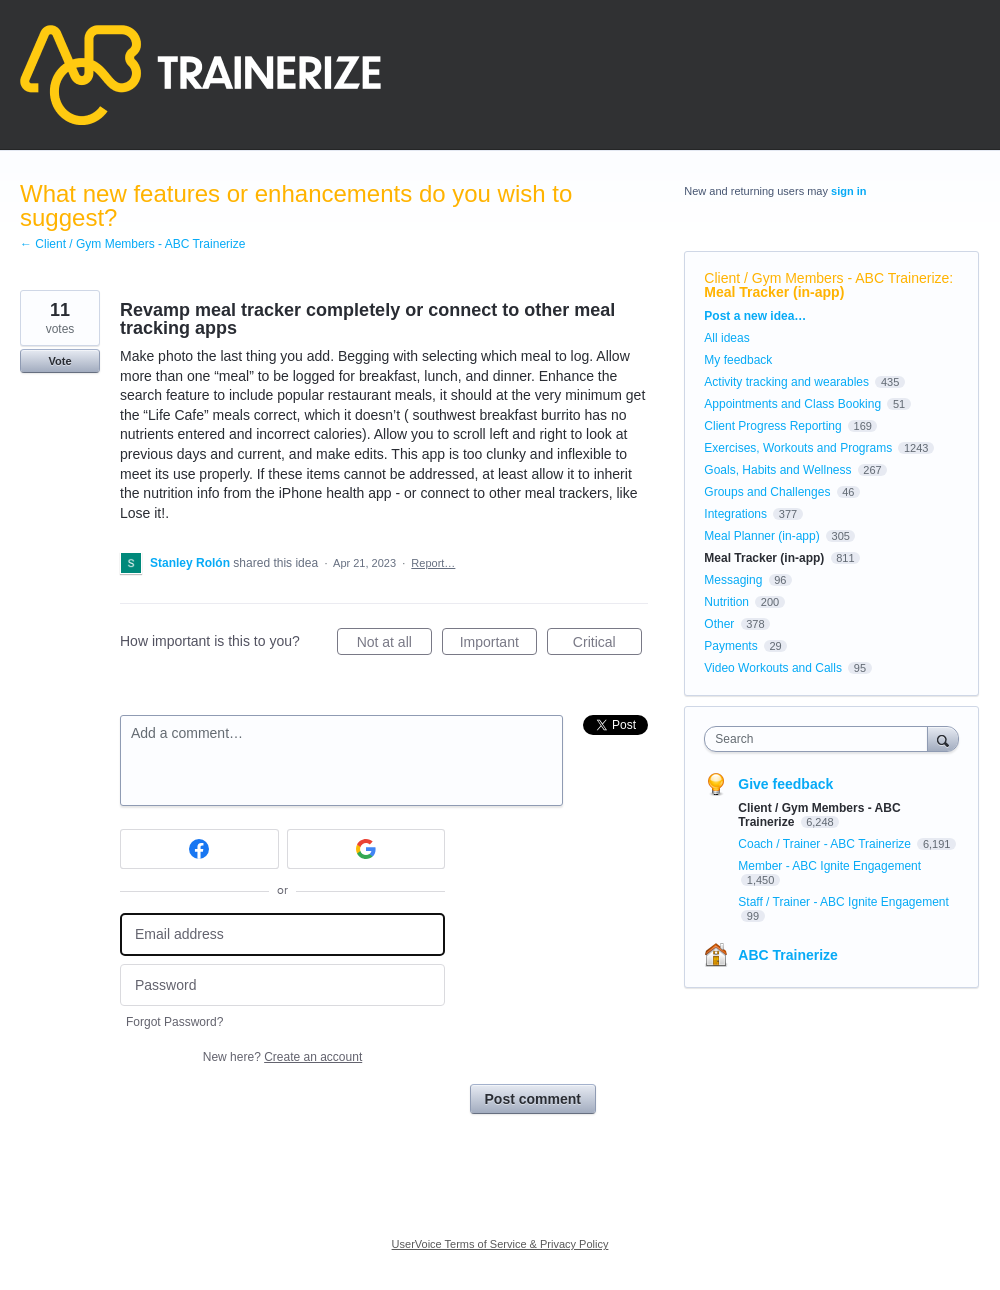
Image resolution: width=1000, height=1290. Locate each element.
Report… (433, 563)
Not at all (394, 645)
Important (498, 645)
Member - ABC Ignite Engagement (829, 866)
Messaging (733, 580)
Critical (607, 645)
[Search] (943, 738)
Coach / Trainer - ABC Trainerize (826, 844)
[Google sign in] (366, 849)
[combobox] (820, 739)
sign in (848, 191)
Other (719, 624)
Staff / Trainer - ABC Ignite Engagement (843, 902)
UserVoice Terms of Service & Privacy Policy (500, 1244)
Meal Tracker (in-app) (774, 292)
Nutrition (726, 602)
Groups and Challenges (767, 492)
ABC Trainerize (788, 955)
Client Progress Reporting (772, 426)
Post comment (533, 1099)
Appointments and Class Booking (792, 404)
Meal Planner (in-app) (761, 536)
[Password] (282, 985)
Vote (59, 361)
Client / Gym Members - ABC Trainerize (826, 278)
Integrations (735, 514)
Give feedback (785, 784)
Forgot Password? (174, 1022)
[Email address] (282, 934)
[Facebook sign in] (199, 849)
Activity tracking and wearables (786, 382)
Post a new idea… (755, 316)
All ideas (726, 338)
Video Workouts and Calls (773, 668)
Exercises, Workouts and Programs (799, 448)
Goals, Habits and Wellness (777, 470)
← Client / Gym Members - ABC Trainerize (132, 244)
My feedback (738, 360)
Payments (730, 646)
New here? (282, 1057)
